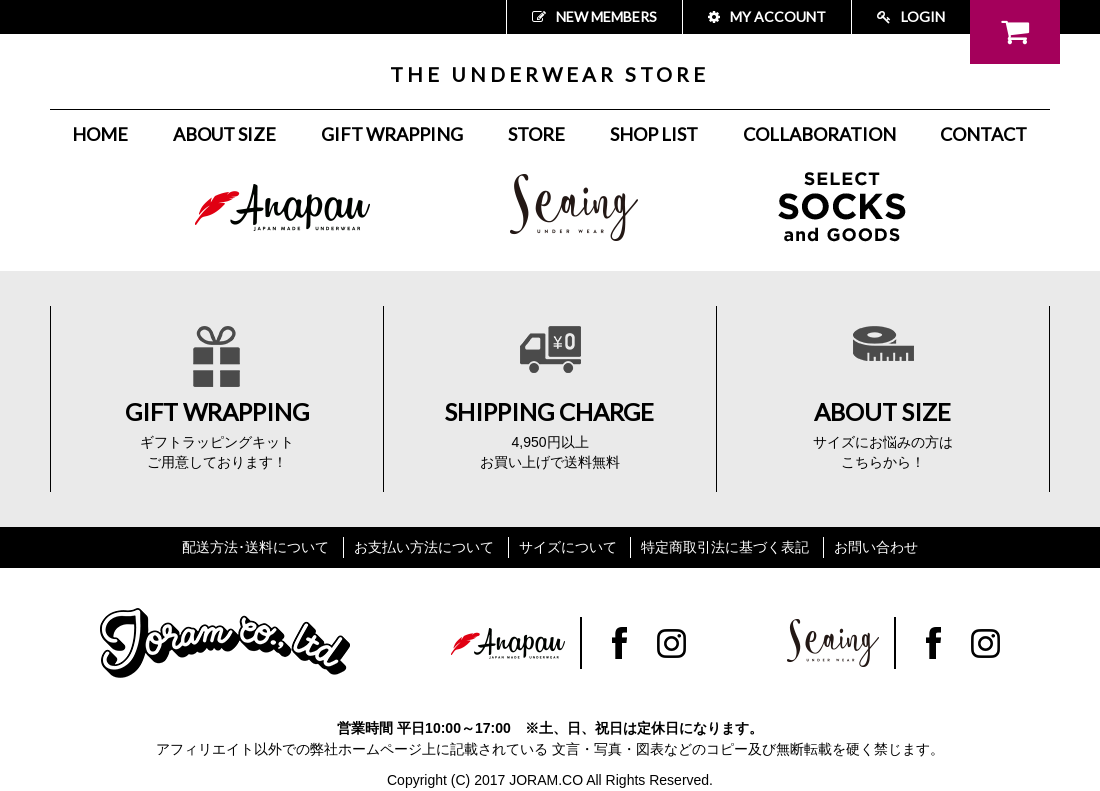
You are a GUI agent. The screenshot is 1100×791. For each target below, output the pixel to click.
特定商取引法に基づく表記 (725, 547)
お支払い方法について (424, 547)
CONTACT (983, 134)
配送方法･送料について (255, 547)
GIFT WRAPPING (392, 134)
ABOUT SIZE (224, 134)
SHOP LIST (654, 134)
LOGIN (911, 16)
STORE (536, 134)
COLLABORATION (819, 134)
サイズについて (568, 547)
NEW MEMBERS (594, 16)
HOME (100, 134)
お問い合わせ (876, 547)
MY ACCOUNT (767, 16)
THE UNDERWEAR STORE (549, 74)
